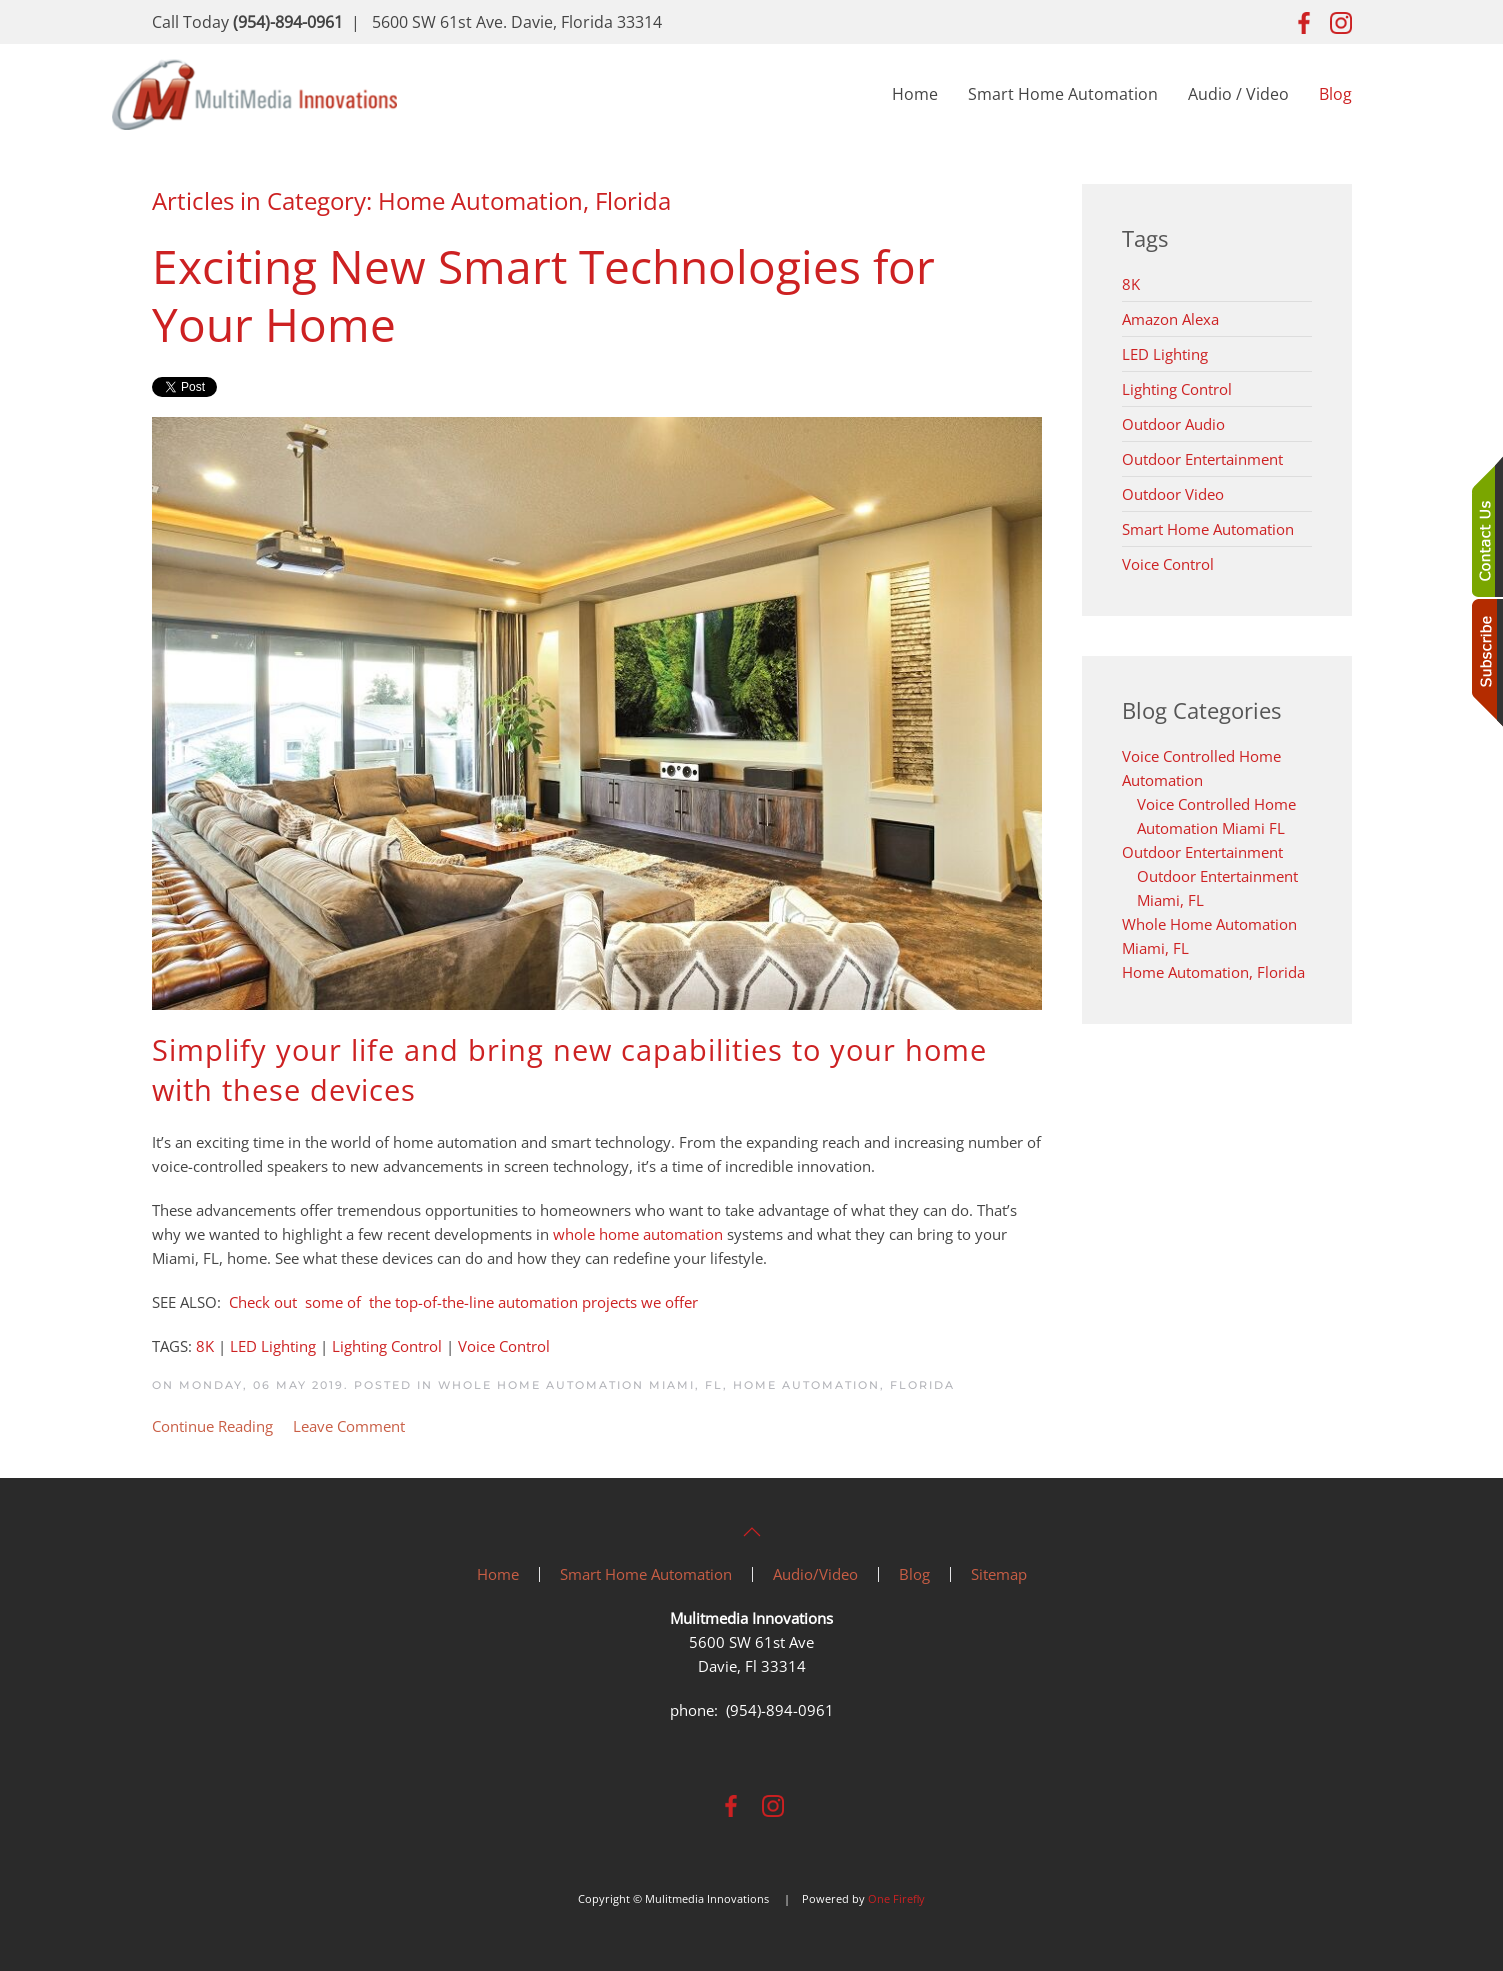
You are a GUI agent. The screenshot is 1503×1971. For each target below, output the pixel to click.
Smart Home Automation (1063, 94)
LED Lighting (273, 1346)
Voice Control (504, 1346)
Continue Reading (212, 1426)
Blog (1335, 94)
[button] (752, 1532)
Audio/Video (815, 1574)
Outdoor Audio (1173, 424)
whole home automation (638, 1234)
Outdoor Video (1173, 494)
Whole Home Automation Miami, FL (580, 1385)
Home (915, 94)
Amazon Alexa (1170, 319)
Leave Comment (349, 1426)
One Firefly (896, 1898)
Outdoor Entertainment (1202, 459)
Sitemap (999, 1574)
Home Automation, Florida (844, 1385)
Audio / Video (1238, 94)
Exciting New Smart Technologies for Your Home (543, 295)
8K (205, 1346)
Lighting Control (387, 1346)
